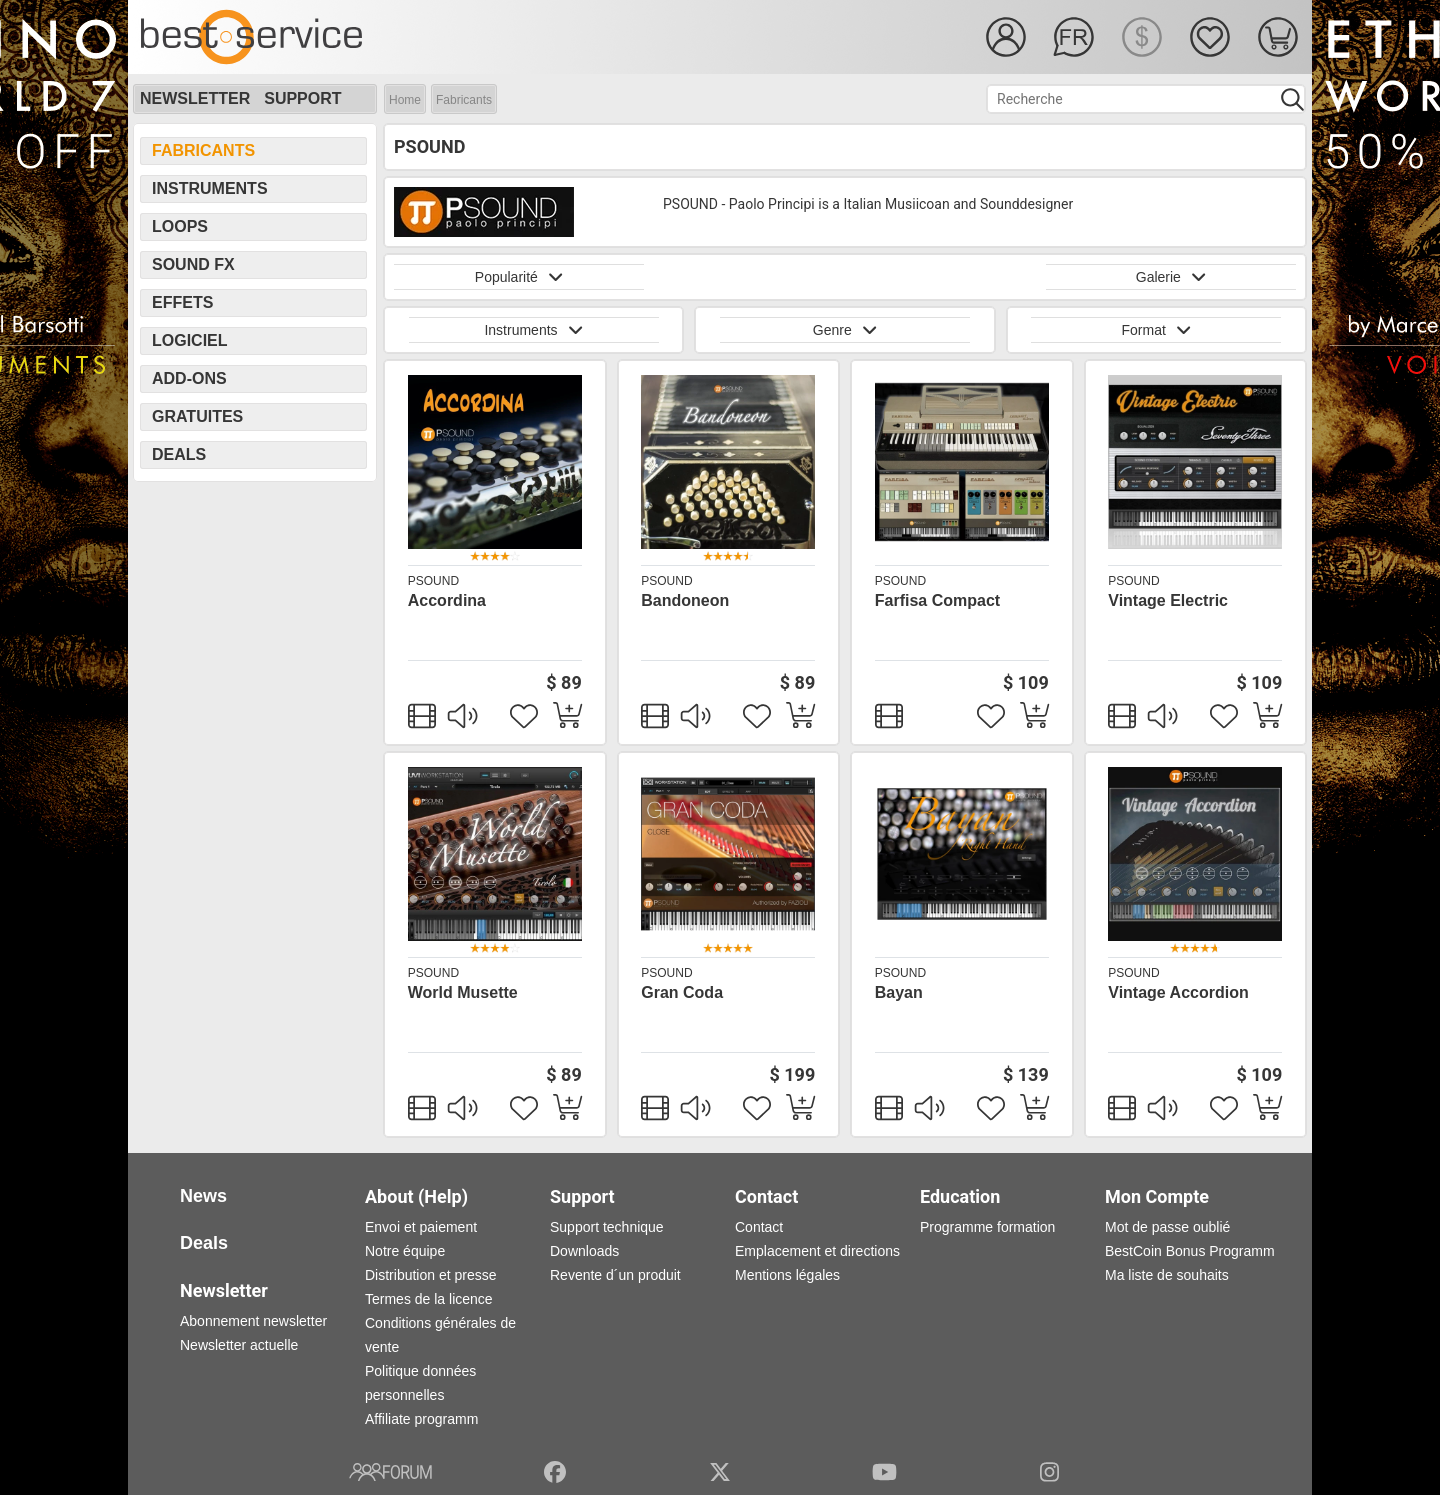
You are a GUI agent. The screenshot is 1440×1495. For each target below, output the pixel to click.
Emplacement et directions (817, 1251)
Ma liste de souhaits (1167, 1275)
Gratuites (197, 416)
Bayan (899, 992)
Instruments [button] (533, 330)
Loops (180, 226)
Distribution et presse (431, 1275)
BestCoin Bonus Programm (1190, 1251)
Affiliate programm (421, 1419)
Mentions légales (787, 1275)
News (203, 1196)
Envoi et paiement (421, 1227)
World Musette (463, 992)
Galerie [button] (1171, 277)
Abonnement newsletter (253, 1321)
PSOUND (433, 581)
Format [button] (1156, 330)
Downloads (584, 1251)
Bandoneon (685, 600)
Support (302, 98)
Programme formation (987, 1227)
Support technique (607, 1227)
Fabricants (464, 100)
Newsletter (195, 98)
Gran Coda (682, 992)
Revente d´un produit (615, 1275)
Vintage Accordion (1178, 992)
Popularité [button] (519, 277)
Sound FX (193, 264)
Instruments (210, 188)
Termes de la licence (429, 1299)
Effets (182, 302)
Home (405, 100)
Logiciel (190, 340)
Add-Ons (189, 378)
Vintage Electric (1168, 600)
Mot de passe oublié (1167, 1227)
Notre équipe (405, 1251)
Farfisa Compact (937, 600)
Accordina (447, 600)
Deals (179, 454)
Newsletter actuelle (239, 1345)
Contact (759, 1227)
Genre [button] (845, 330)
